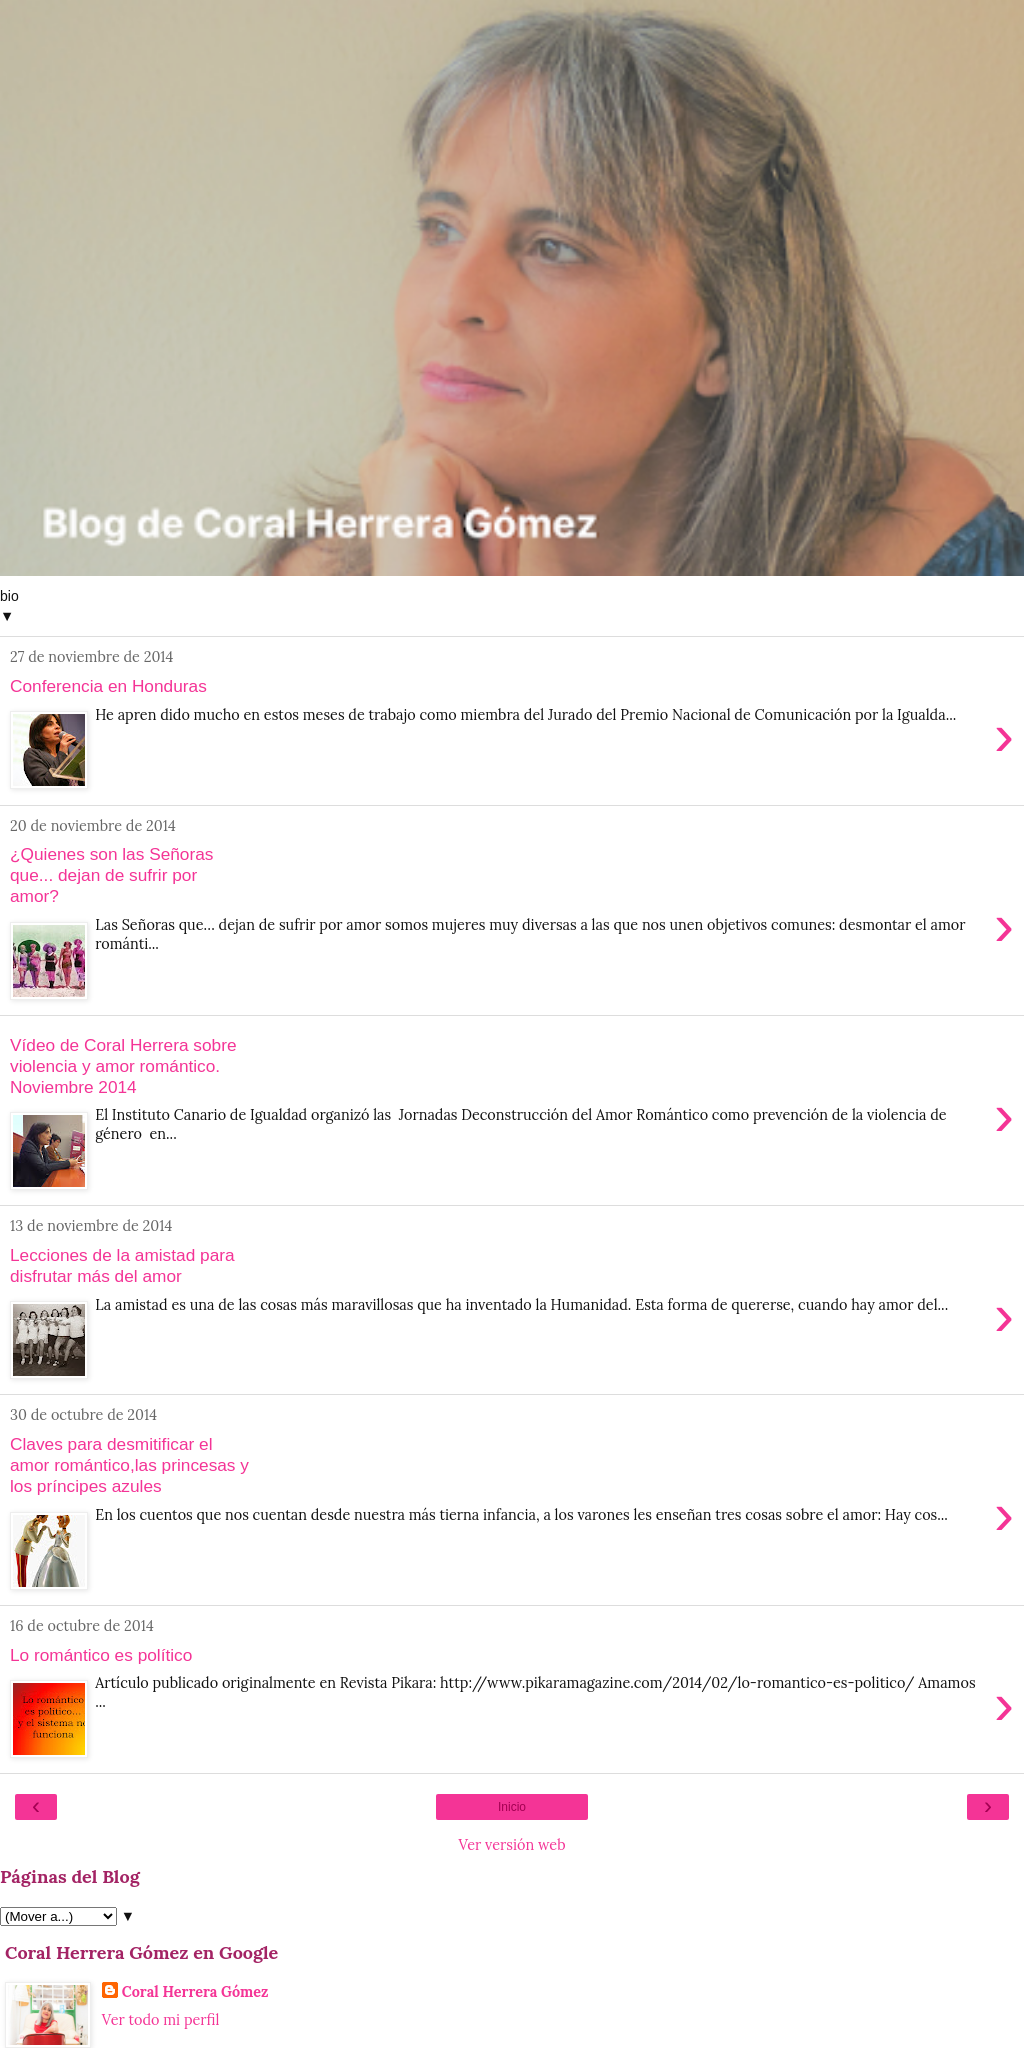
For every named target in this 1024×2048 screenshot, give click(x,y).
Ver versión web (511, 1845)
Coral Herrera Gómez (195, 1992)
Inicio (512, 1807)
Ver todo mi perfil (161, 2020)
